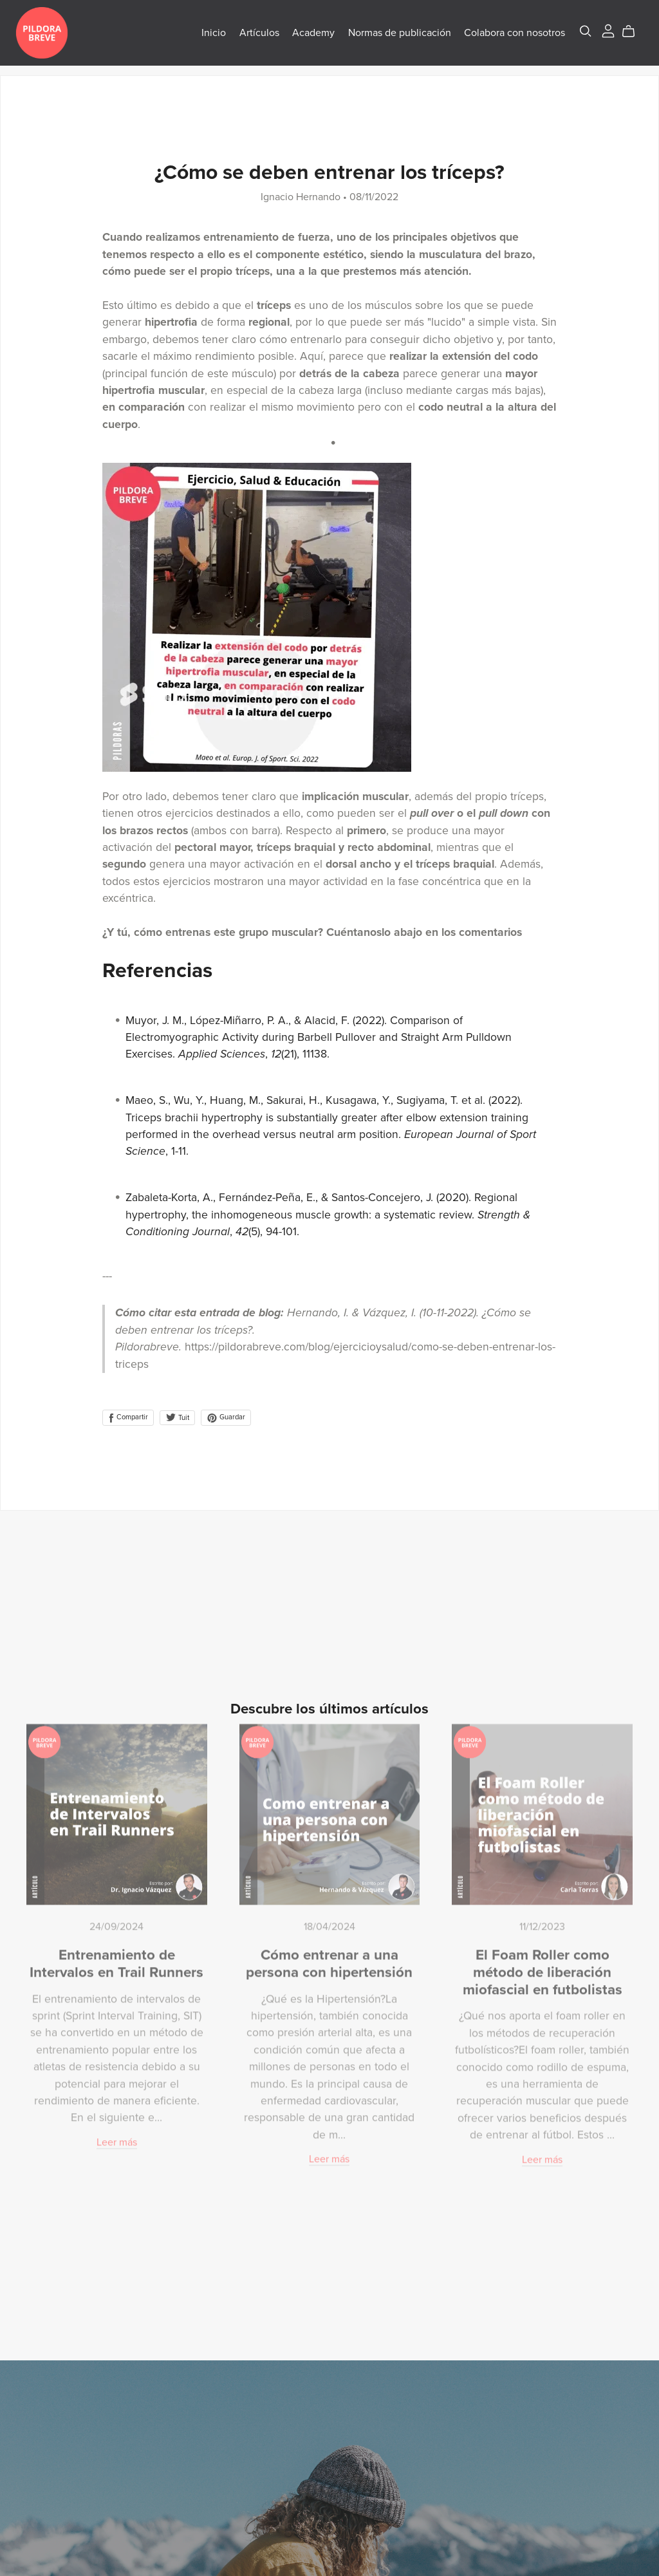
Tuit (177, 1418)
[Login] (598, 34)
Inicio (203, 37)
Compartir (128, 1417)
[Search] (574, 36)
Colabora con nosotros (504, 37)
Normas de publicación (389, 37)
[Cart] (623, 36)
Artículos (249, 37)
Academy (303, 37)
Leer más (117, 2136)
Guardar (226, 1417)
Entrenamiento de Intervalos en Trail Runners (116, 1957)
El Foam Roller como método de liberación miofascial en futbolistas (542, 1966)
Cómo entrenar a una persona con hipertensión (329, 1957)
